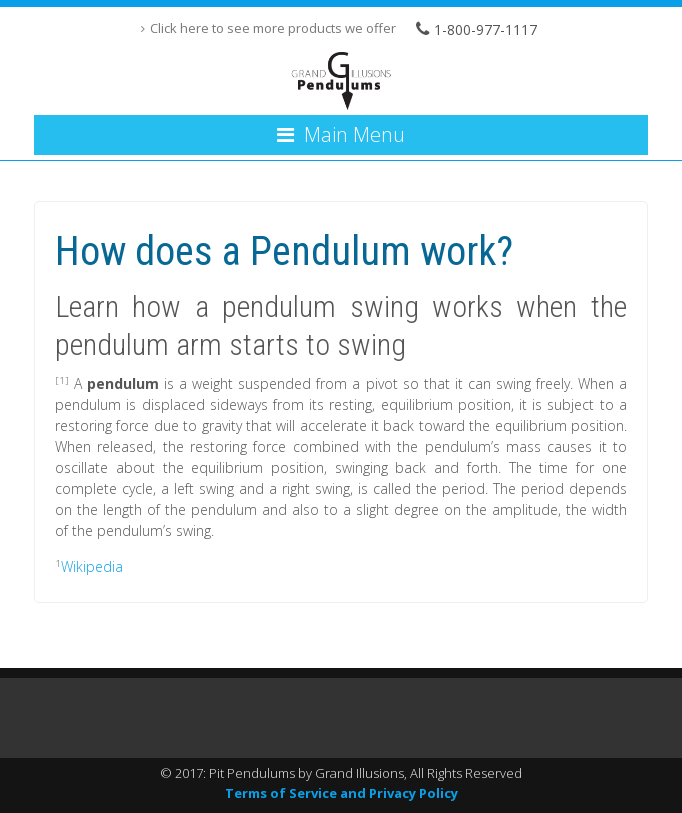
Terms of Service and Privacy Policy (341, 793)
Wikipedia (92, 566)
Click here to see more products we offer (273, 28)
